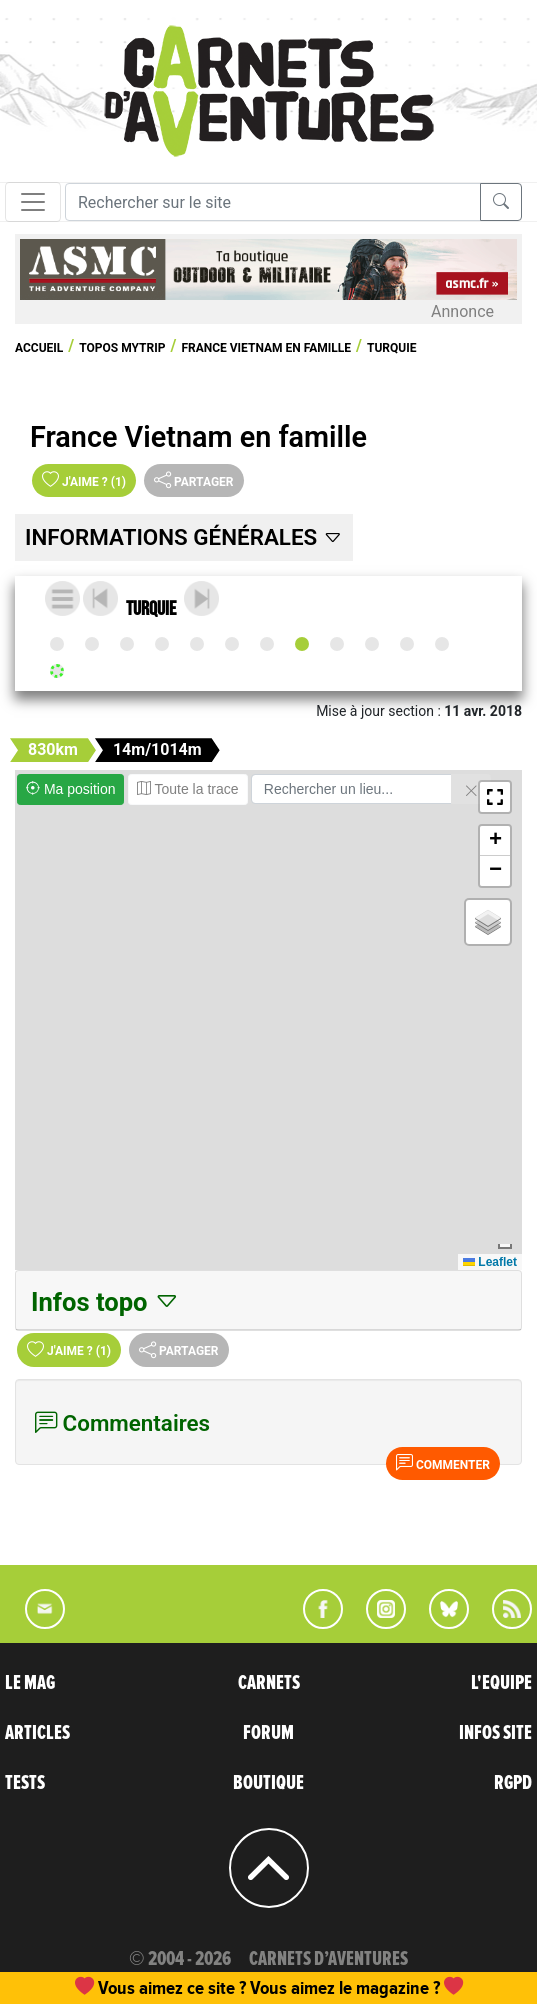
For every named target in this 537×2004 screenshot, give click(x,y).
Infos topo (105, 1302)
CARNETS (269, 1683)
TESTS (25, 1783)
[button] (495, 797)
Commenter (443, 1463)
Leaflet (490, 1262)
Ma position (70, 789)
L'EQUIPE (501, 1683)
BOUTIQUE (268, 1783)
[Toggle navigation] (33, 202)
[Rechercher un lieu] (351, 789)
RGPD (513, 1783)
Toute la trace (188, 789)
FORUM (268, 1733)
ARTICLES (37, 1733)
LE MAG (30, 1683)
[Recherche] (273, 202)
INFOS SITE (495, 1733)
